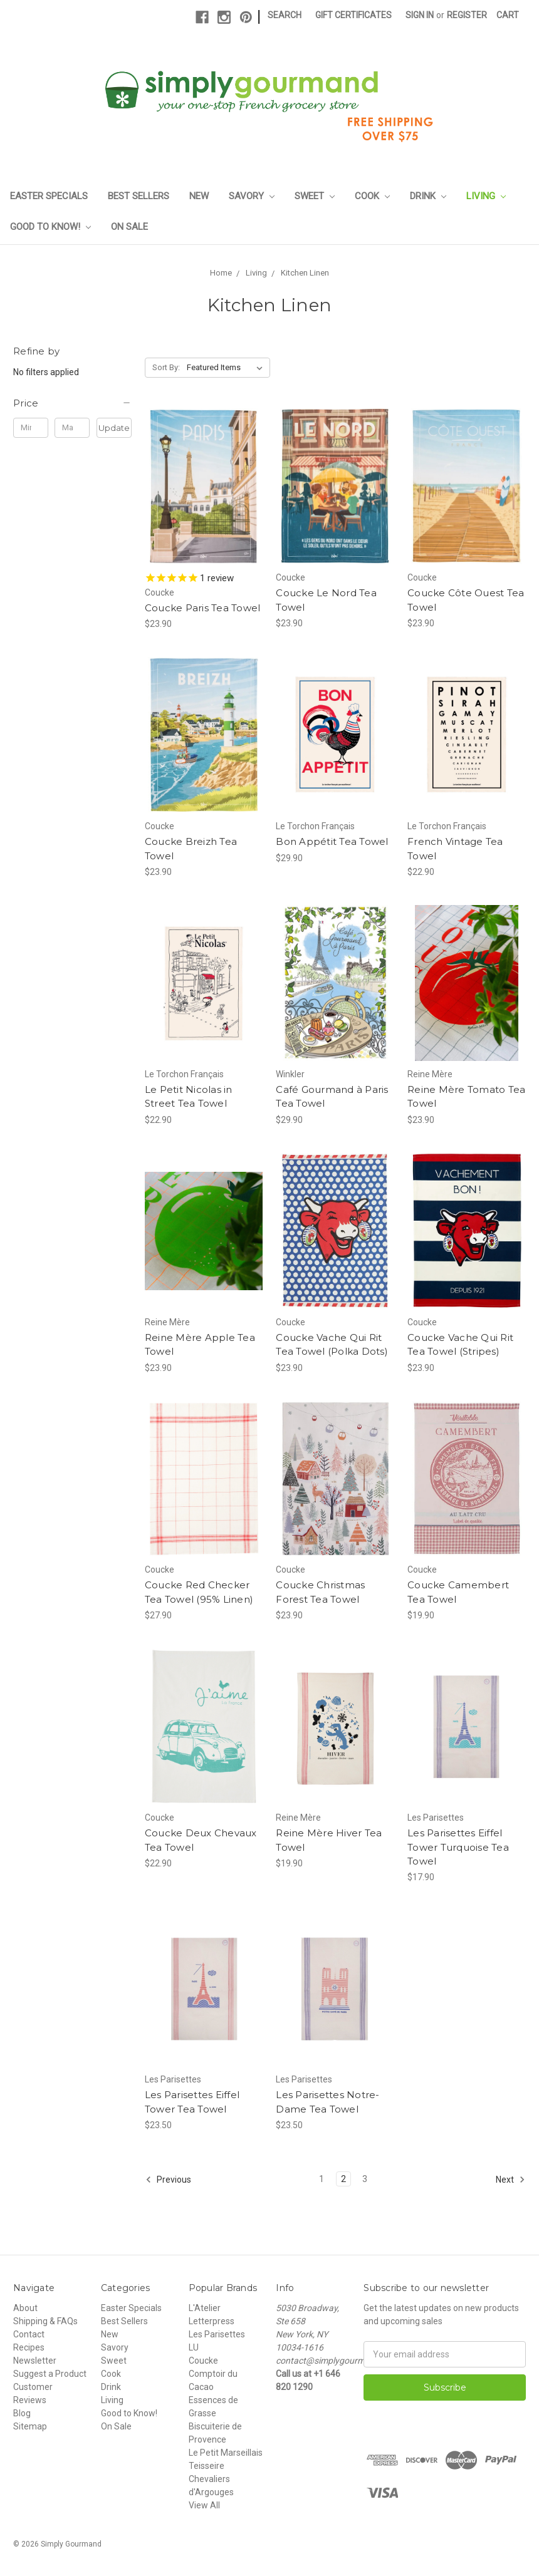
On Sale (129, 226)
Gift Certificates (353, 15)
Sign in (420, 15)
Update (114, 428)
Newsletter (34, 2361)
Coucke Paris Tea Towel (203, 608)
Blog (22, 2413)
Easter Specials (49, 196)
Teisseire (206, 2466)
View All (204, 2505)
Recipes (28, 2347)
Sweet (315, 196)
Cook (372, 196)
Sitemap (30, 2426)
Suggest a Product (49, 2374)
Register (467, 15)
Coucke (203, 2361)
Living (486, 196)
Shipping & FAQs (45, 2321)
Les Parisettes (217, 2334)
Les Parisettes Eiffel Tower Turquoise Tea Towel (458, 1847)
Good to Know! (50, 226)
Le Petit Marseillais (226, 2453)
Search (284, 15)
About (25, 2308)
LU (194, 2347)
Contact (28, 2334)
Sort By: (166, 367)
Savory (252, 196)
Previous (168, 2179)
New (199, 196)
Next (510, 2179)
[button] (72, 403)
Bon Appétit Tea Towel (332, 841)
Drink (428, 196)
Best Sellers (138, 196)
